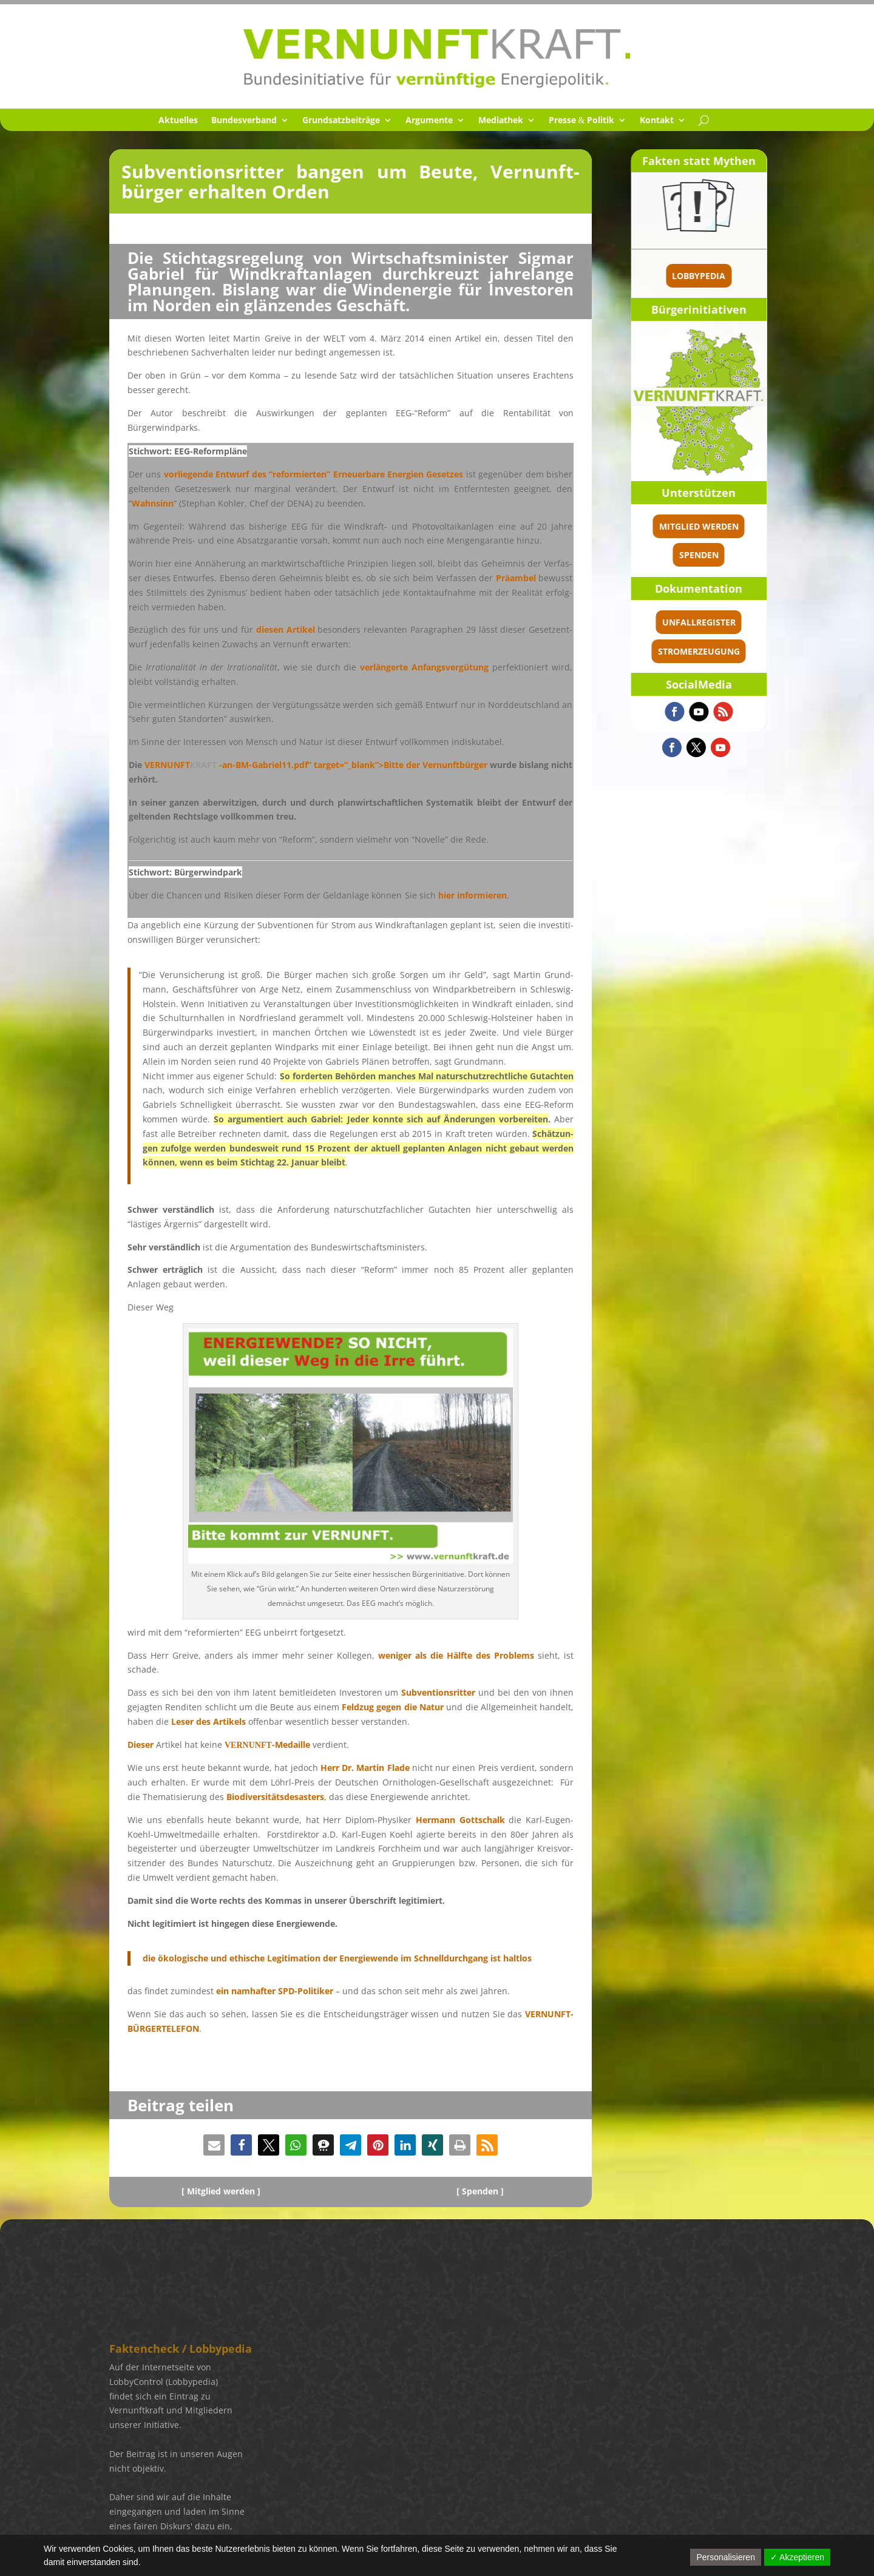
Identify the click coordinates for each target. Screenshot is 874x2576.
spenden (756, 555)
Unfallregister (756, 622)
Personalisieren (725, 2557)
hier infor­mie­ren (472, 895)
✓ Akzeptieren (797, 2557)
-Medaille (267, 1744)
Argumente (429, 121)
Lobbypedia (757, 276)
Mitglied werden (756, 526)
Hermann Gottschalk (460, 1820)
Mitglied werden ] (223, 2191)
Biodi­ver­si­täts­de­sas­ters (275, 1796)
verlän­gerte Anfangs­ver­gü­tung (424, 667)
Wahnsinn (153, 503)
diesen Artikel (285, 629)
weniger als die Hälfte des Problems (456, 1655)
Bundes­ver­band (244, 121)
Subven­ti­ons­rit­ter (438, 1692)
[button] (214, 2145)
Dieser (140, 1744)
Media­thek (500, 121)
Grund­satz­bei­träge (341, 121)
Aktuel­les (178, 121)
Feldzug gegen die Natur (393, 1707)
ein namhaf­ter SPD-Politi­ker (274, 1991)
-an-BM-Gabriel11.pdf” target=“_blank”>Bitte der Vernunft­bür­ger (315, 764)
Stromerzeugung (757, 651)
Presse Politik (582, 121)
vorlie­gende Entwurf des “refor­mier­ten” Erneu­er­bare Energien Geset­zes (314, 474)
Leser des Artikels (208, 1721)
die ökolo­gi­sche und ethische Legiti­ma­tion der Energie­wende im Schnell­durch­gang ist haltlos (337, 1958)
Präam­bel (516, 578)
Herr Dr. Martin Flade (365, 1767)
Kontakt (657, 121)
